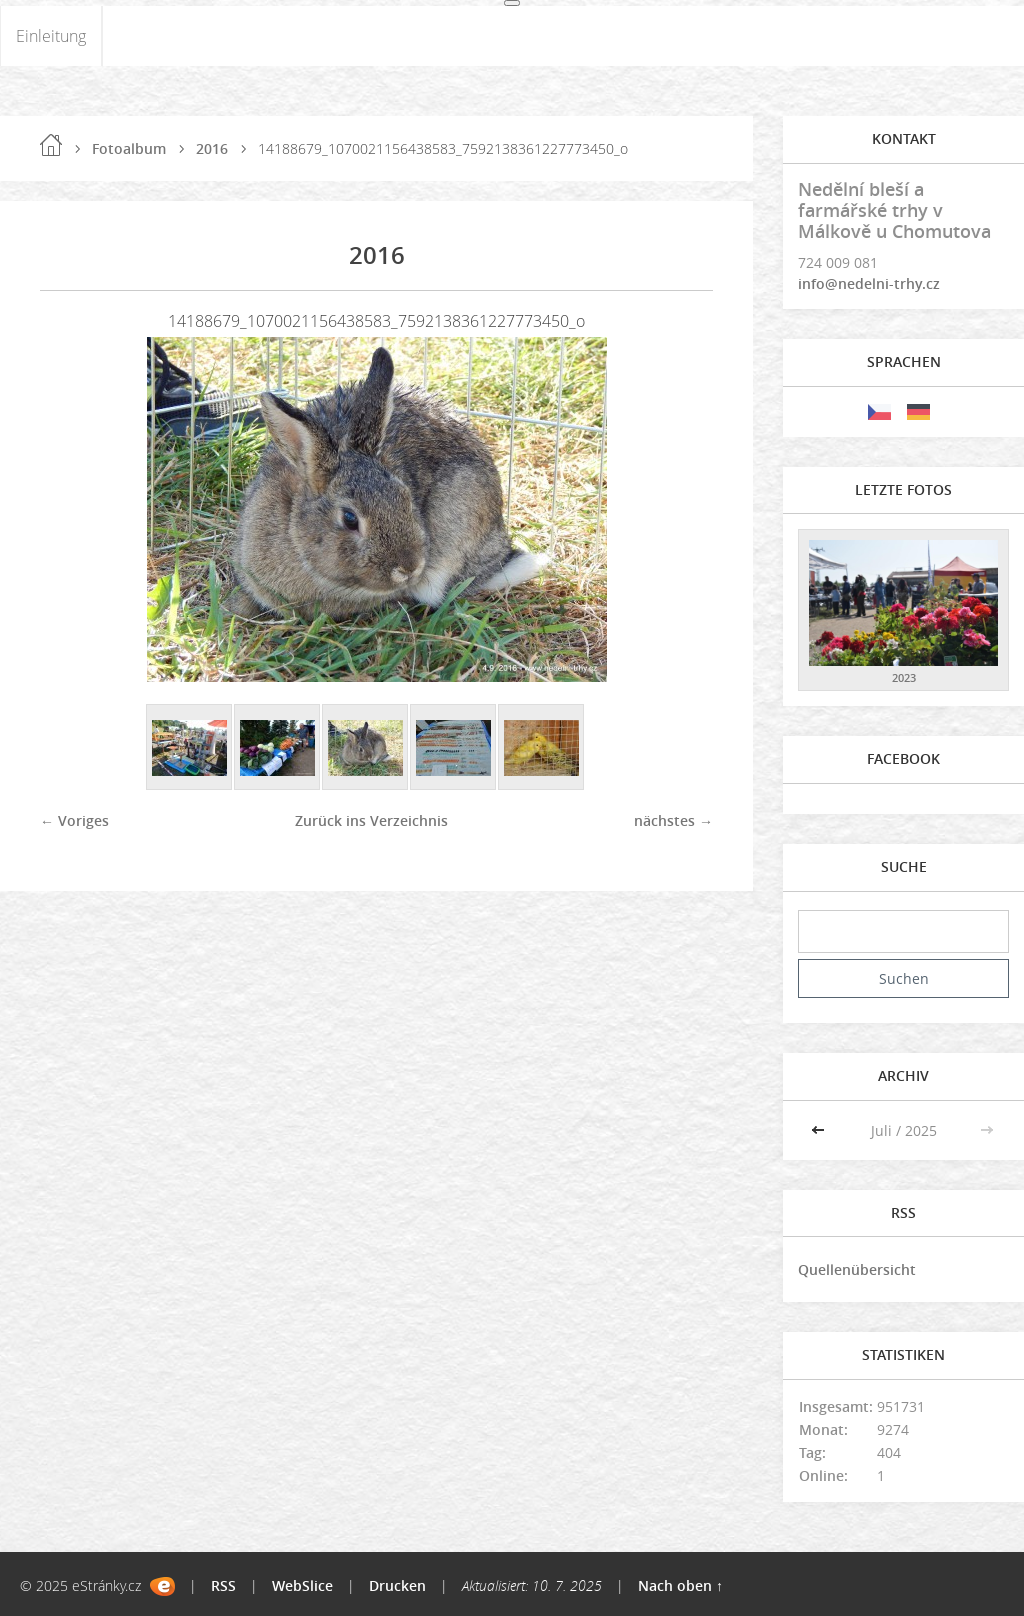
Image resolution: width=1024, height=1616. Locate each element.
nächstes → (673, 820)
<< (820, 1130)
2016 (212, 148)
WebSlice (302, 1585)
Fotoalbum (129, 148)
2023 (904, 677)
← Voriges (74, 820)
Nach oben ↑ (680, 1585)
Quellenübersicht (857, 1269)
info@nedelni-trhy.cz (869, 283)
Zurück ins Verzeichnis (371, 820)
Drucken (397, 1585)
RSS (223, 1585)
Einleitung (51, 36)
